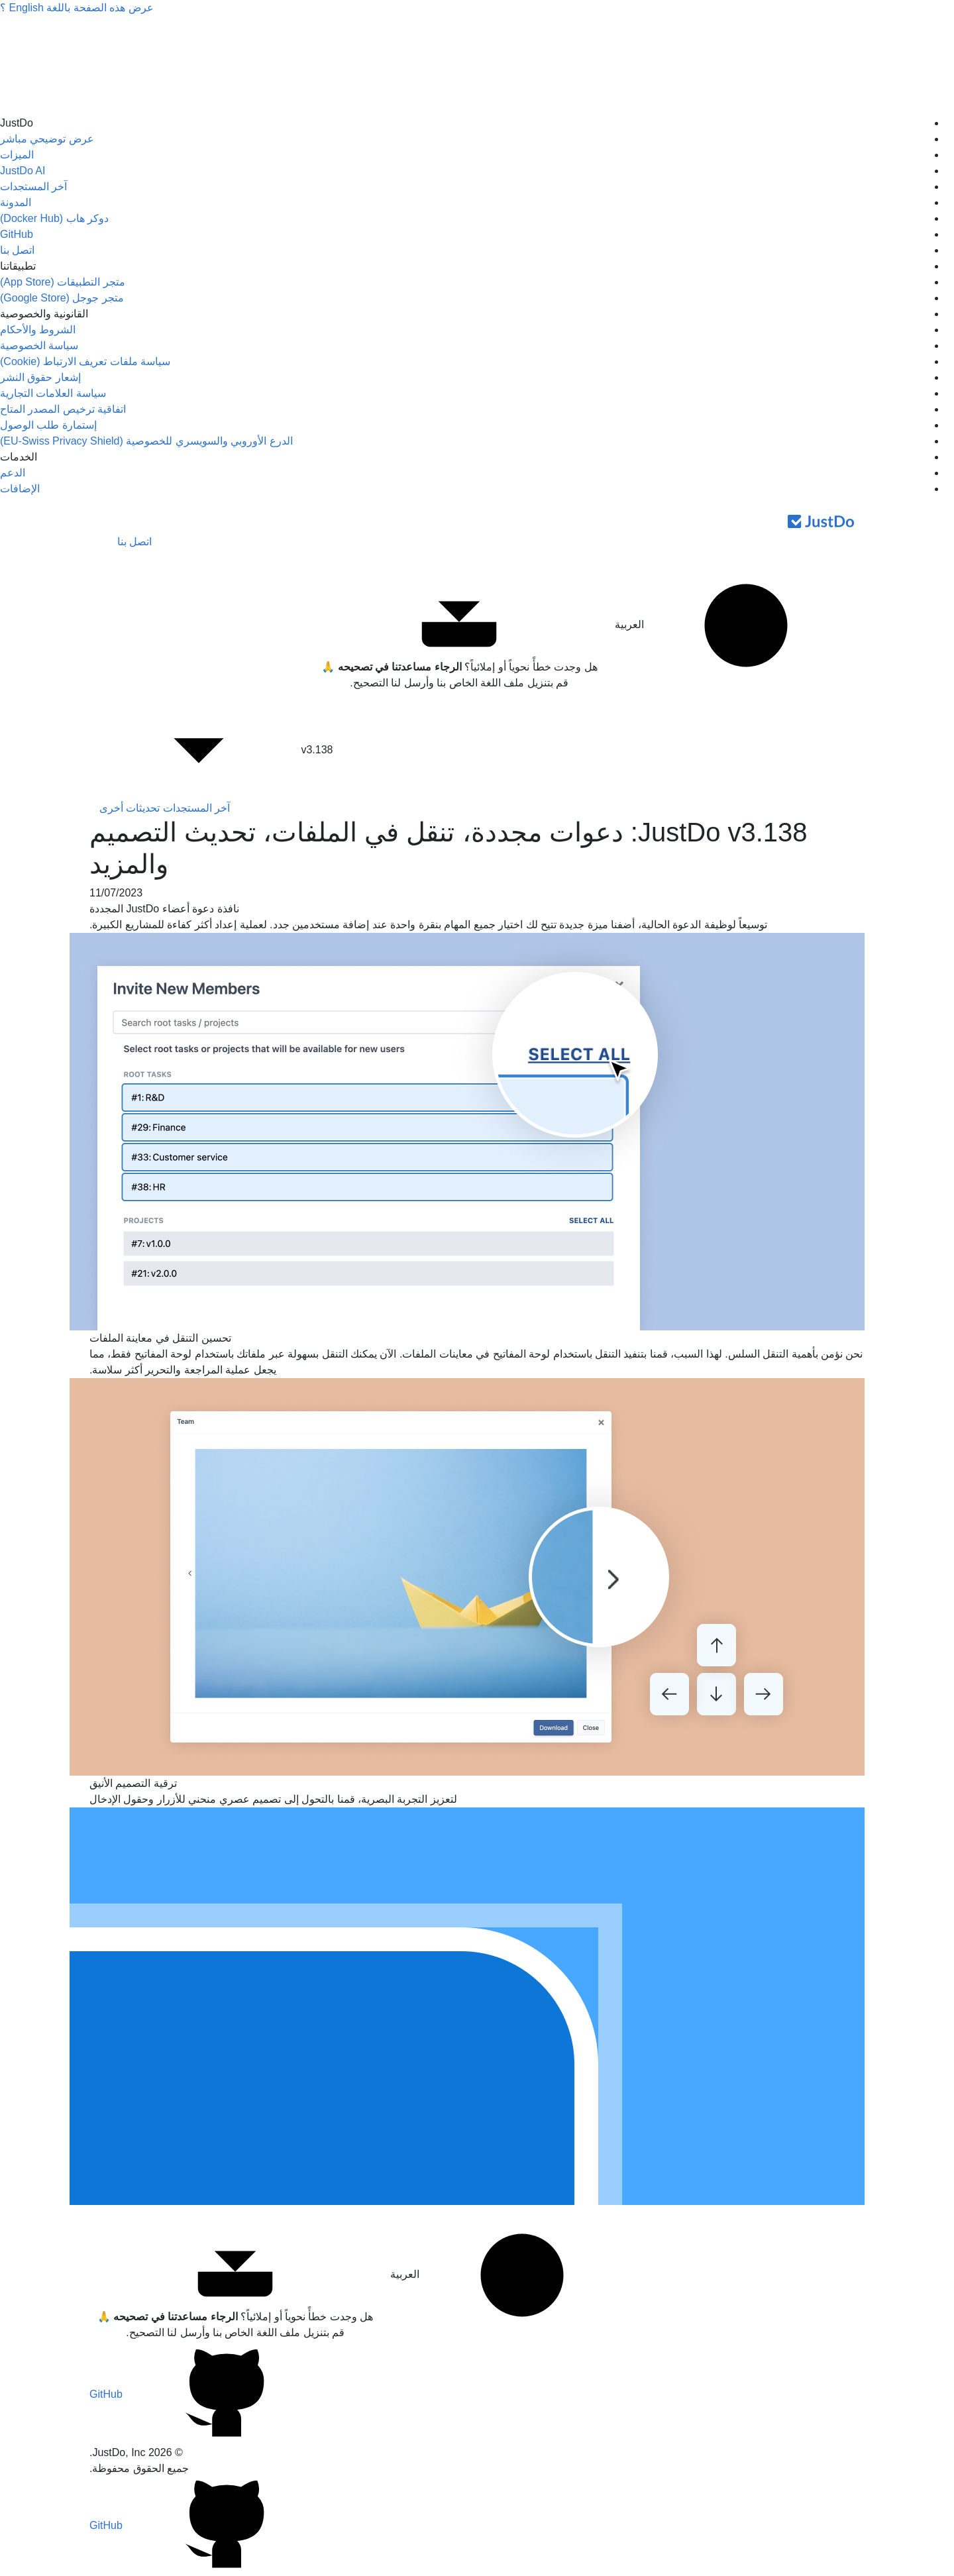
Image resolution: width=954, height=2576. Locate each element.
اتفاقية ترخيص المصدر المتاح (63, 409)
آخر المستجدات (33, 186)
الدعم (12, 472)
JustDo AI (22, 170)
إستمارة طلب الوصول (48, 425)
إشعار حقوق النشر (40, 377)
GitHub (16, 234)
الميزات (17, 154)
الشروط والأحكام (38, 329)
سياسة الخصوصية (39, 345)
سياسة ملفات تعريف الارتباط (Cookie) (85, 361)
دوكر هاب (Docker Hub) (54, 218)
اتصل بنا (17, 250)
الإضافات (20, 488)
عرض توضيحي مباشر (47, 138)
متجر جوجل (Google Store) (62, 297)
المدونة (15, 202)
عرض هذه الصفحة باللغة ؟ (77, 7)
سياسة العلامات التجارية (53, 393)
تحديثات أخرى (129, 808)
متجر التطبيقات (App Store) (62, 282)
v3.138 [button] (216, 750)
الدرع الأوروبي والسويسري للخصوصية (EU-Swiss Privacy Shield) (146, 441)
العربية (730, 625)
